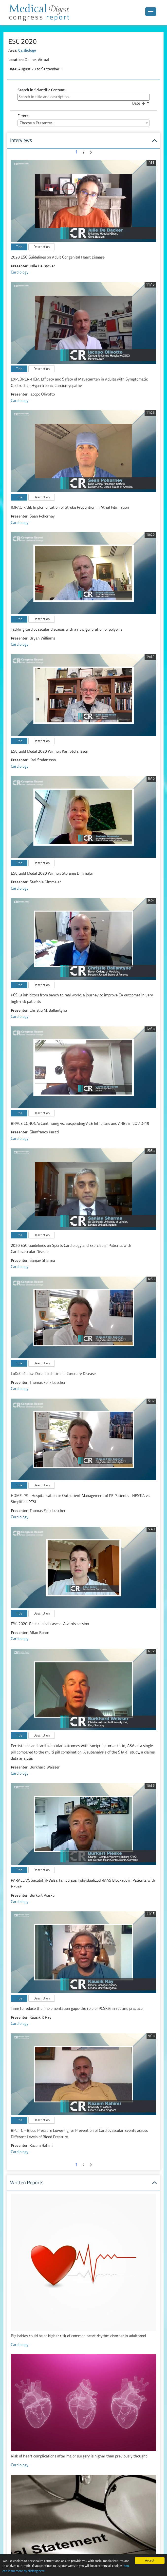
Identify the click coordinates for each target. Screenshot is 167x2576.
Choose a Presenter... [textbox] (37, 123)
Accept (149, 2560)
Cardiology (27, 51)
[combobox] (83, 123)
